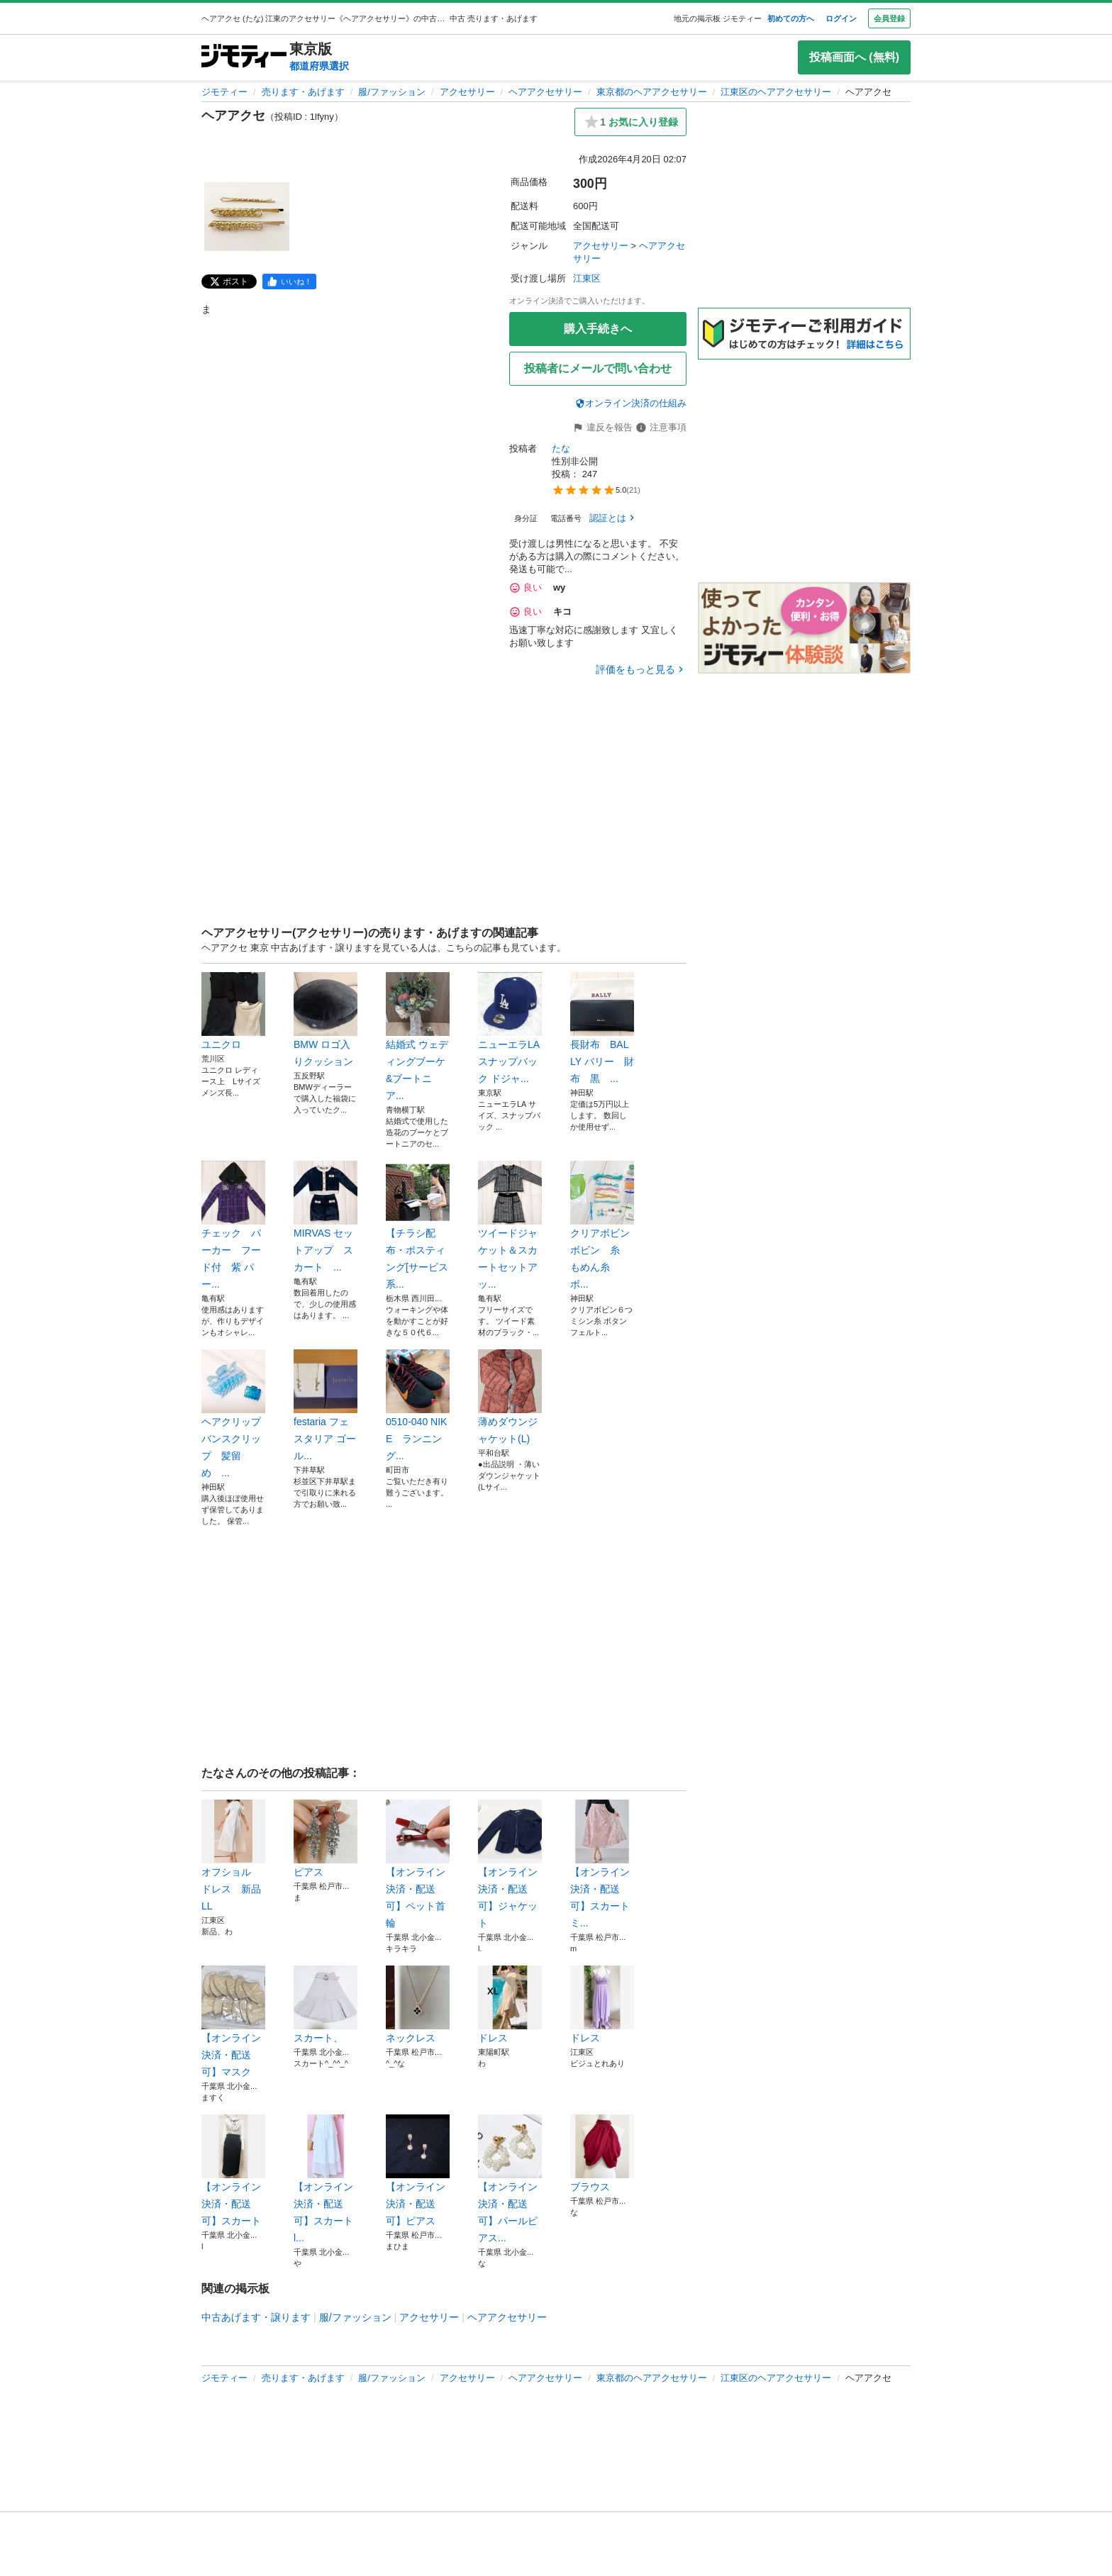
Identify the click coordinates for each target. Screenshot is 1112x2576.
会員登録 (889, 18)
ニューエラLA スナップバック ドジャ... (510, 1028)
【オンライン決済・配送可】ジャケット (510, 1864)
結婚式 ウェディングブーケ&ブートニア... (418, 1036)
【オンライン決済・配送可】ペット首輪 (418, 1864)
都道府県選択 (319, 66)
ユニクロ (233, 1011)
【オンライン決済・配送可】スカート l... (325, 2178)
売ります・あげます (303, 92)
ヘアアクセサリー (545, 92)
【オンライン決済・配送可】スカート (233, 2170)
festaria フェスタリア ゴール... (325, 1405)
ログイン (841, 18)
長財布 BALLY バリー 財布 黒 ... (602, 1028)
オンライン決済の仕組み (630, 403)
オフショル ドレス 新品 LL (233, 1856)
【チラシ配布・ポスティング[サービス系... (418, 1225)
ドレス (510, 2004)
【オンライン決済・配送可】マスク (233, 2022)
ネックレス (418, 2004)
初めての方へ (790, 18)
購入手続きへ (598, 329)
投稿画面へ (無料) (854, 57)
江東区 (587, 278)
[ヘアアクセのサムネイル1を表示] (246, 217)
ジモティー (224, 92)
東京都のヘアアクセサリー (651, 92)
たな (561, 448)
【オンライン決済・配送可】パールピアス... (510, 2178)
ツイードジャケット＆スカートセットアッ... (510, 1225)
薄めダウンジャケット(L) (510, 1396)
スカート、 (325, 2004)
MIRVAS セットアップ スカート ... (325, 1217)
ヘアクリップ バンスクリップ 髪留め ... (233, 1413)
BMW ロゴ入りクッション (325, 1019)
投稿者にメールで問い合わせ (598, 368)
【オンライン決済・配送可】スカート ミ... (602, 1864)
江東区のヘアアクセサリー (776, 92)
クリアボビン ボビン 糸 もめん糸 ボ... (602, 1225)
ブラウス (602, 2153)
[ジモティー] (244, 57)
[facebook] (289, 281)
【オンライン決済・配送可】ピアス (418, 2170)
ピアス (325, 1839)
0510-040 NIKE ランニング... (418, 1405)
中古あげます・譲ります (256, 2317)
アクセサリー (467, 92)
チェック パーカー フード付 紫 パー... (233, 1225)
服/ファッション (392, 92)
